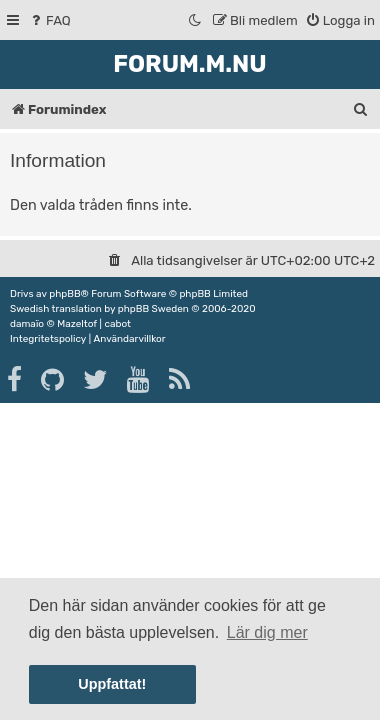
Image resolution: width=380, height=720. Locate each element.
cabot (117, 324)
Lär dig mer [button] (267, 632)
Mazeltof (77, 324)
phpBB (64, 294)
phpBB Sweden (153, 309)
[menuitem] (49, 20)
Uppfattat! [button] (112, 684)
